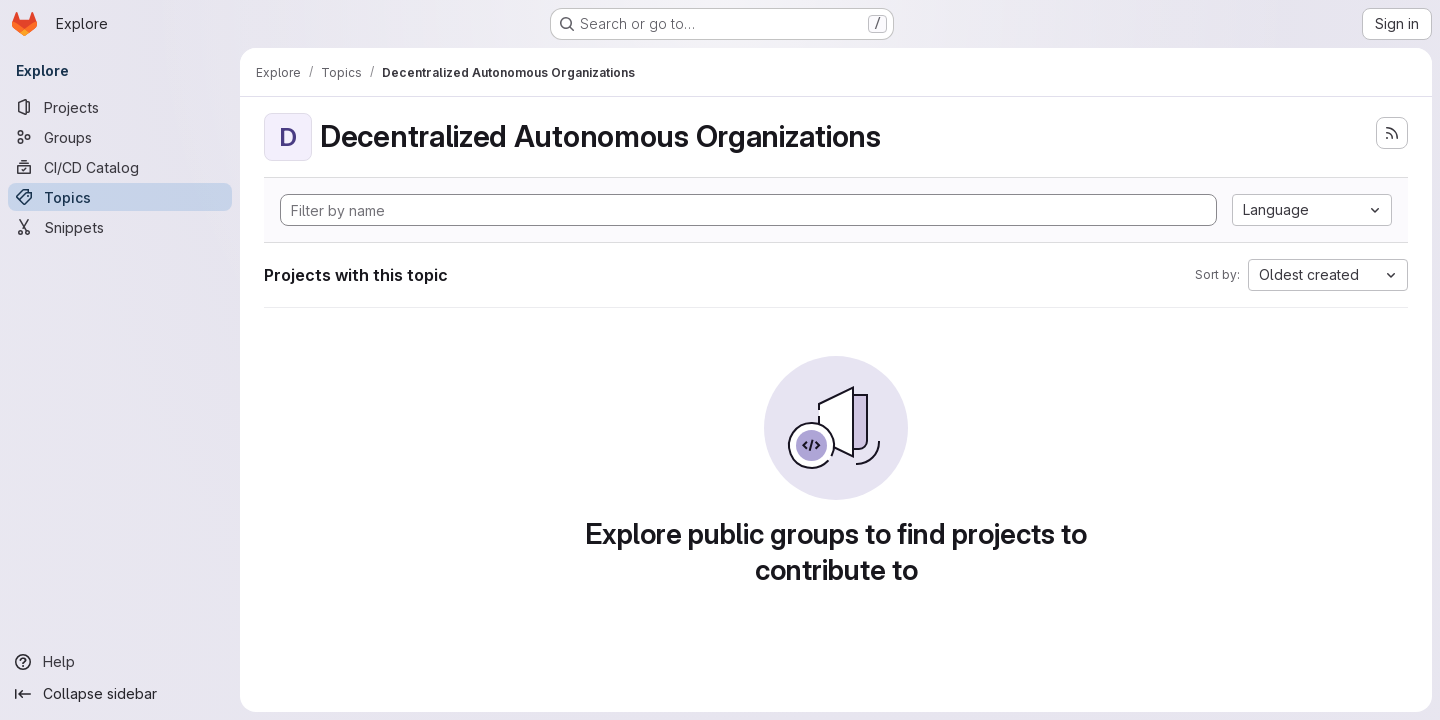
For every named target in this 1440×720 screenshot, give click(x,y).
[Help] (120, 662)
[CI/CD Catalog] (120, 167)
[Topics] (120, 197)
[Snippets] (120, 227)
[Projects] (120, 107)
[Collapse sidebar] (120, 694)
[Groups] (120, 137)
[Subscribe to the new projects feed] (1392, 133)
